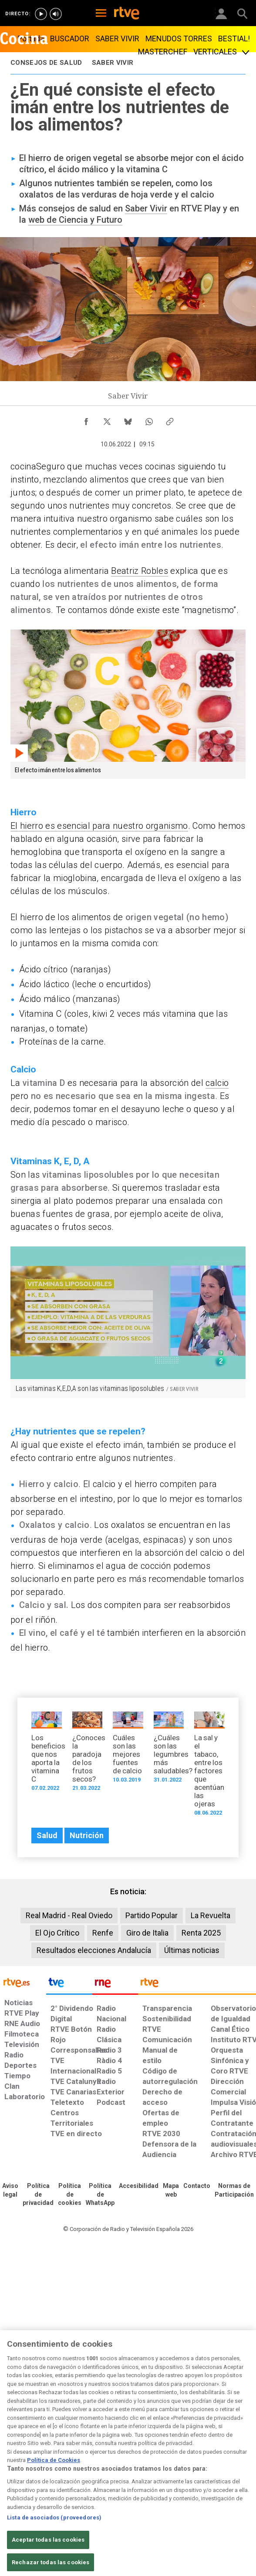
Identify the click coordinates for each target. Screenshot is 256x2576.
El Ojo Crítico (57, 1932)
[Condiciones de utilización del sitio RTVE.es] (10, 2190)
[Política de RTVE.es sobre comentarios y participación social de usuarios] (234, 2190)
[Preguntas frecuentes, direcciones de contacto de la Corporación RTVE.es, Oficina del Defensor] (196, 2186)
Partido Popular (151, 1915)
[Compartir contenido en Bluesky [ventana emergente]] (128, 419)
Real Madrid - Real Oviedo (69, 1915)
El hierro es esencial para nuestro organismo (99, 826)
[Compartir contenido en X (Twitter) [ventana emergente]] (107, 419)
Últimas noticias (191, 1950)
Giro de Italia (147, 1932)
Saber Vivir (146, 208)
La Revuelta (210, 1915)
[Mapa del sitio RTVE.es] (171, 2190)
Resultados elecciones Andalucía (94, 1950)
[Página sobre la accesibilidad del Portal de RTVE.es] (138, 2186)
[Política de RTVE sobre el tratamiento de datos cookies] (69, 2195)
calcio (217, 1083)
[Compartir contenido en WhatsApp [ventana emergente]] (148, 419)
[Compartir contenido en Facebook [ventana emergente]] (86, 419)
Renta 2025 (201, 1932)
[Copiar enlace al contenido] (169, 419)
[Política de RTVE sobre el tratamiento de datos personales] (38, 2195)
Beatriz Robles (139, 571)
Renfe (102, 1932)
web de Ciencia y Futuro (75, 219)
